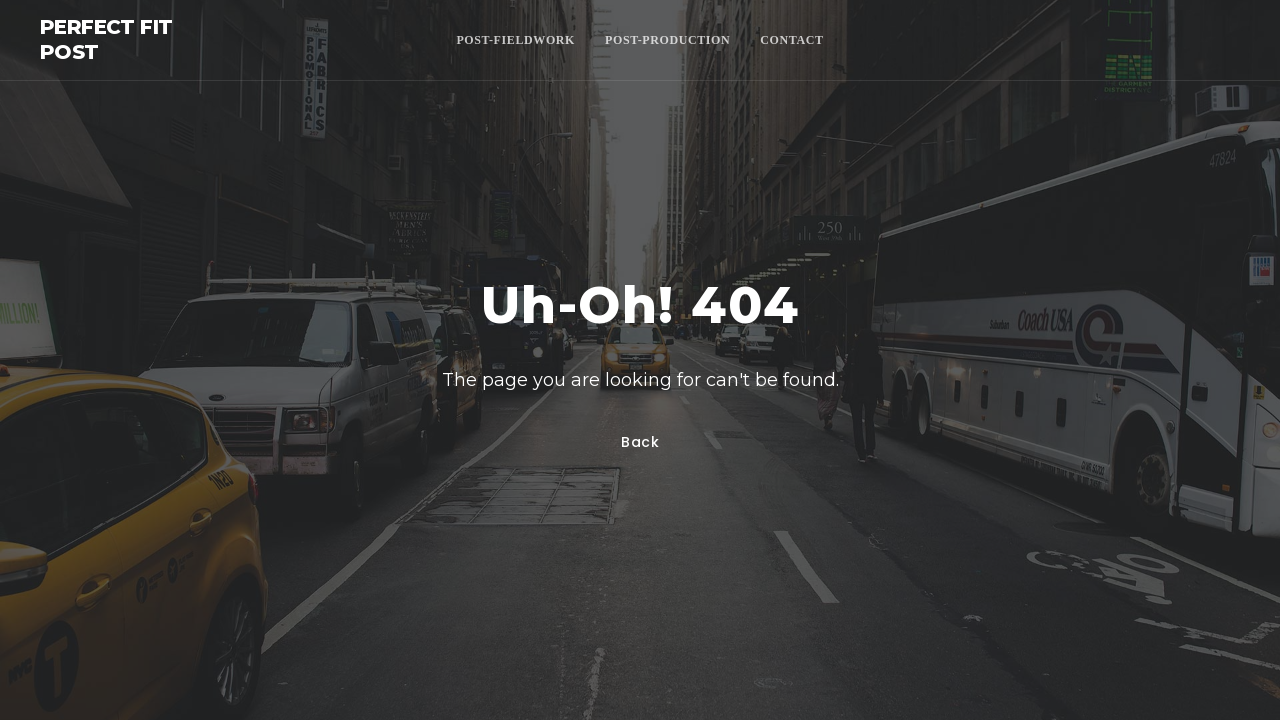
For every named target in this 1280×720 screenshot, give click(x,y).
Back (640, 442)
